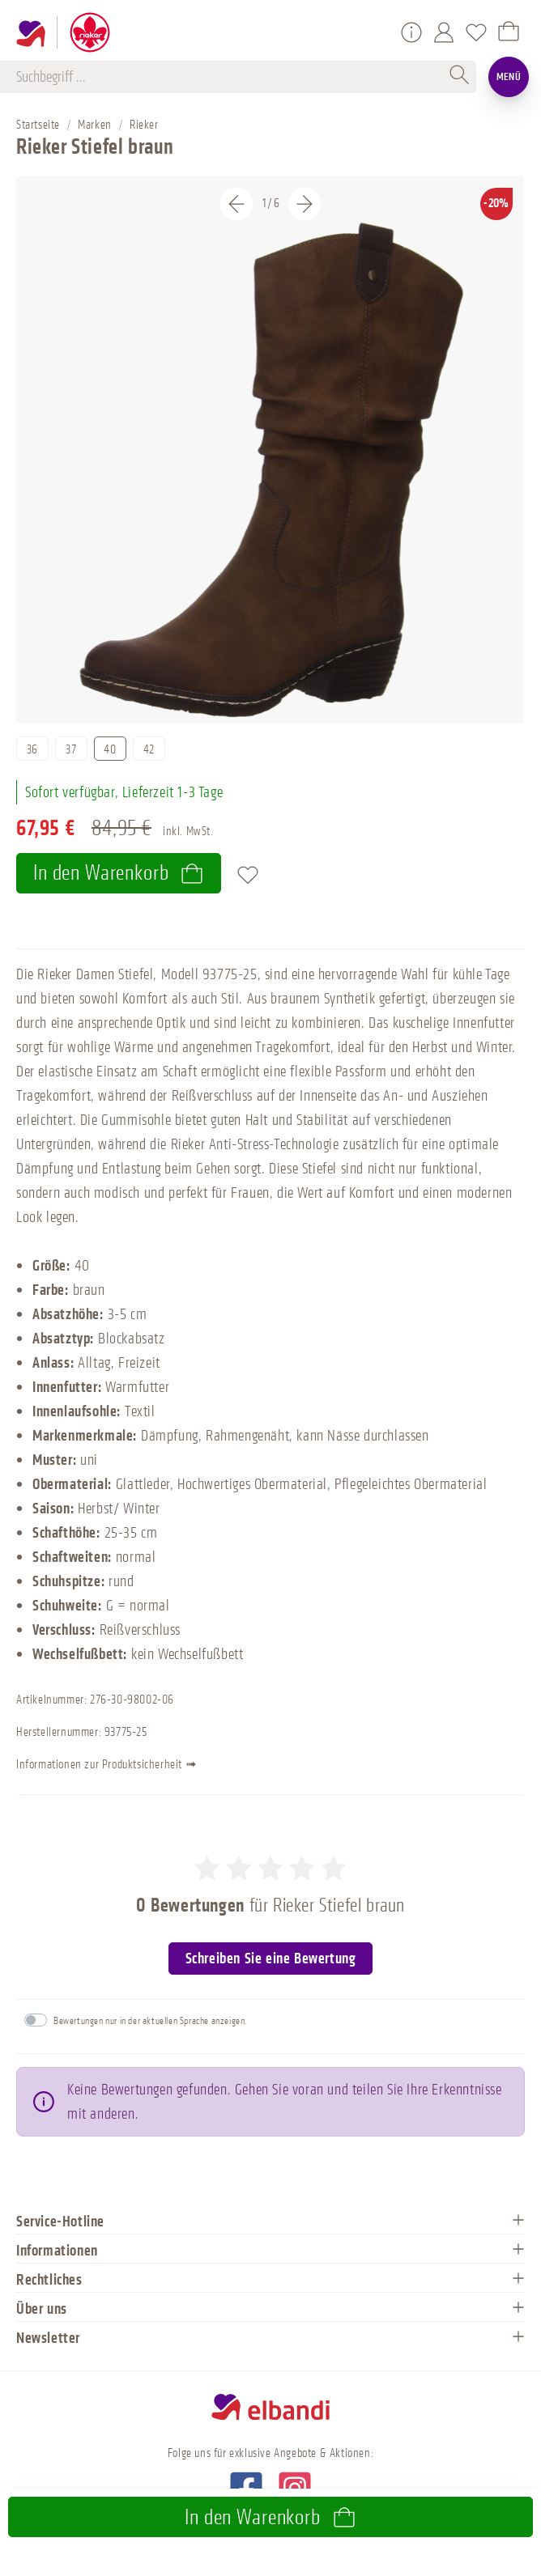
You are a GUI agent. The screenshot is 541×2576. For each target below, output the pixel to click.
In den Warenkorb (118, 872)
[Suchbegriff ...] (230, 76)
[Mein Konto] (444, 32)
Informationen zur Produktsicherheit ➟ (118, 1766)
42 (149, 750)
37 (71, 750)
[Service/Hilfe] (411, 32)
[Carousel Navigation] (270, 204)
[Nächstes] (304, 204)
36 (32, 750)
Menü (509, 76)
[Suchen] (460, 77)
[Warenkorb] (508, 32)
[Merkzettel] (476, 32)
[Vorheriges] (236, 204)
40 (110, 750)
